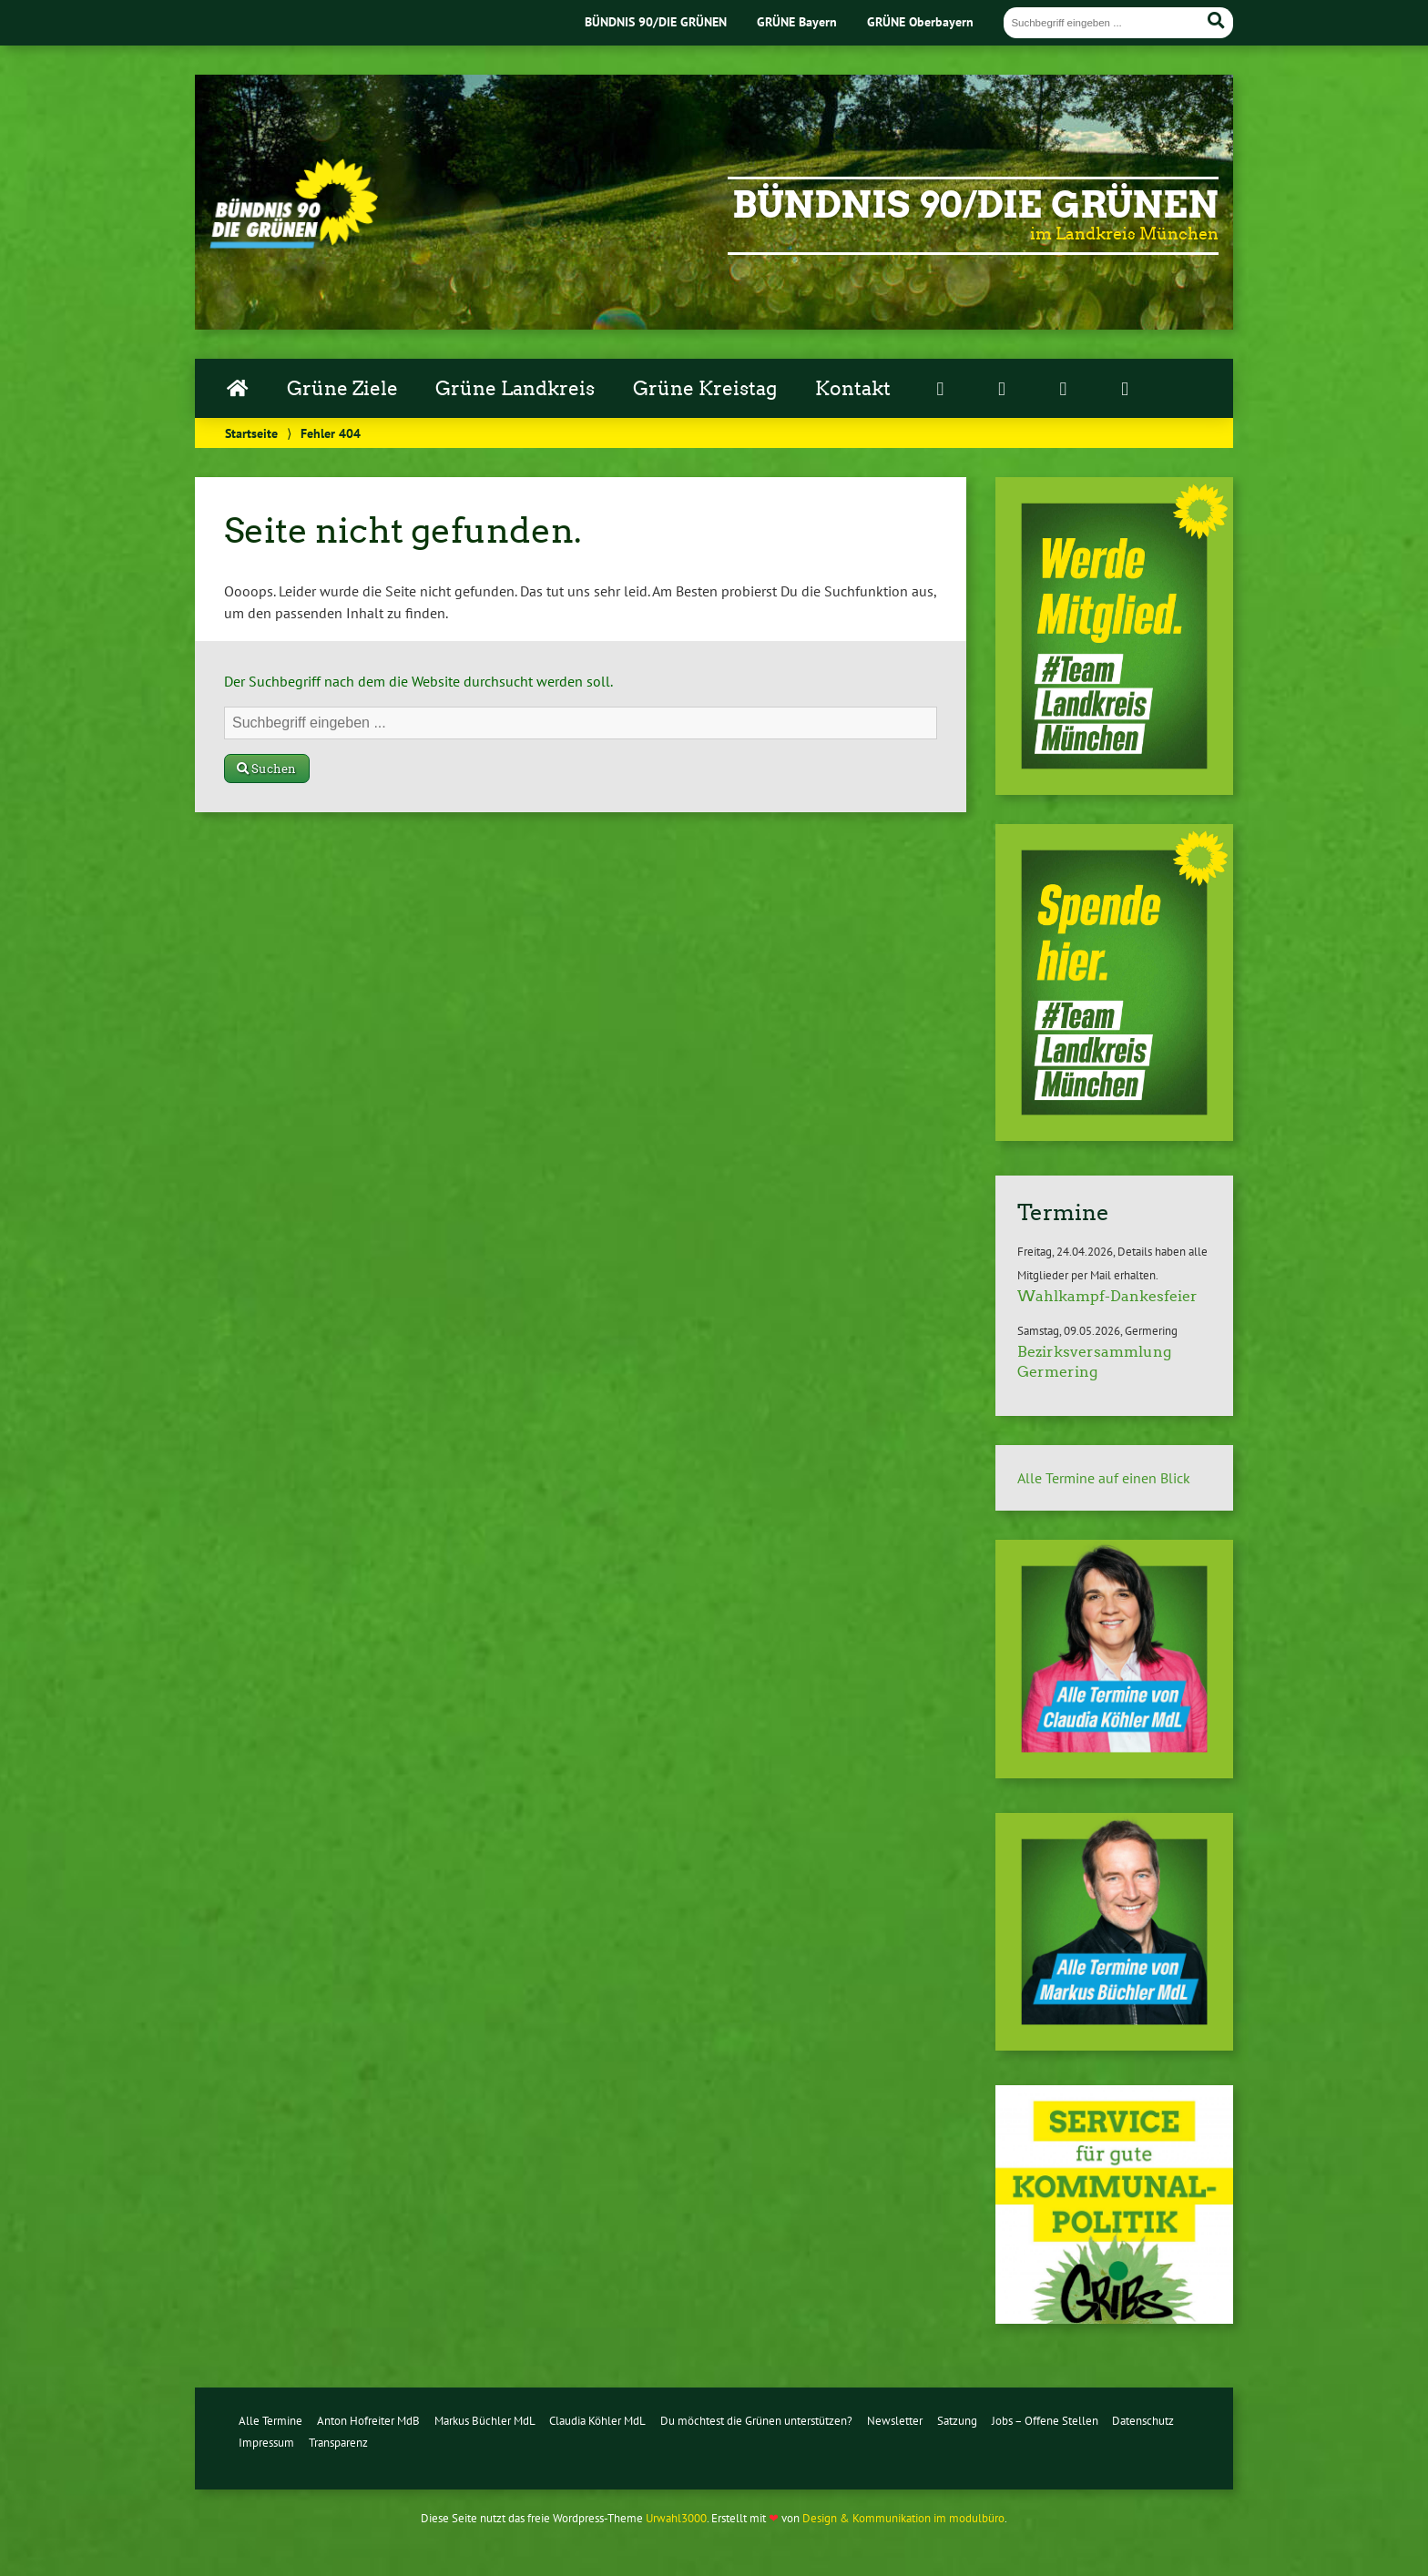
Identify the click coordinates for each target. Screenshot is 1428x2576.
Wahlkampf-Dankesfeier (1107, 1296)
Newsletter (895, 2420)
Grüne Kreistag (705, 389)
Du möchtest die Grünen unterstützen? (756, 2420)
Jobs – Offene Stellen (1045, 2420)
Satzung (957, 2420)
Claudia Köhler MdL (597, 2420)
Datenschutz (1143, 2420)
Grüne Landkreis (515, 389)
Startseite (251, 433)
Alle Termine (270, 2420)
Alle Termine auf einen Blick (1103, 1478)
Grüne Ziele (342, 389)
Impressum (266, 2442)
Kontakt (853, 389)
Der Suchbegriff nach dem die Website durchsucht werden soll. (418, 681)
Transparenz (338, 2442)
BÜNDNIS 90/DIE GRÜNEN (656, 21)
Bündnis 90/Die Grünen (975, 205)
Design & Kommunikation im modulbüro (903, 2518)
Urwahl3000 (676, 2518)
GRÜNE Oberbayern (920, 21)
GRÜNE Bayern (797, 21)
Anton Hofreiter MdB (368, 2420)
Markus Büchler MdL (485, 2420)
